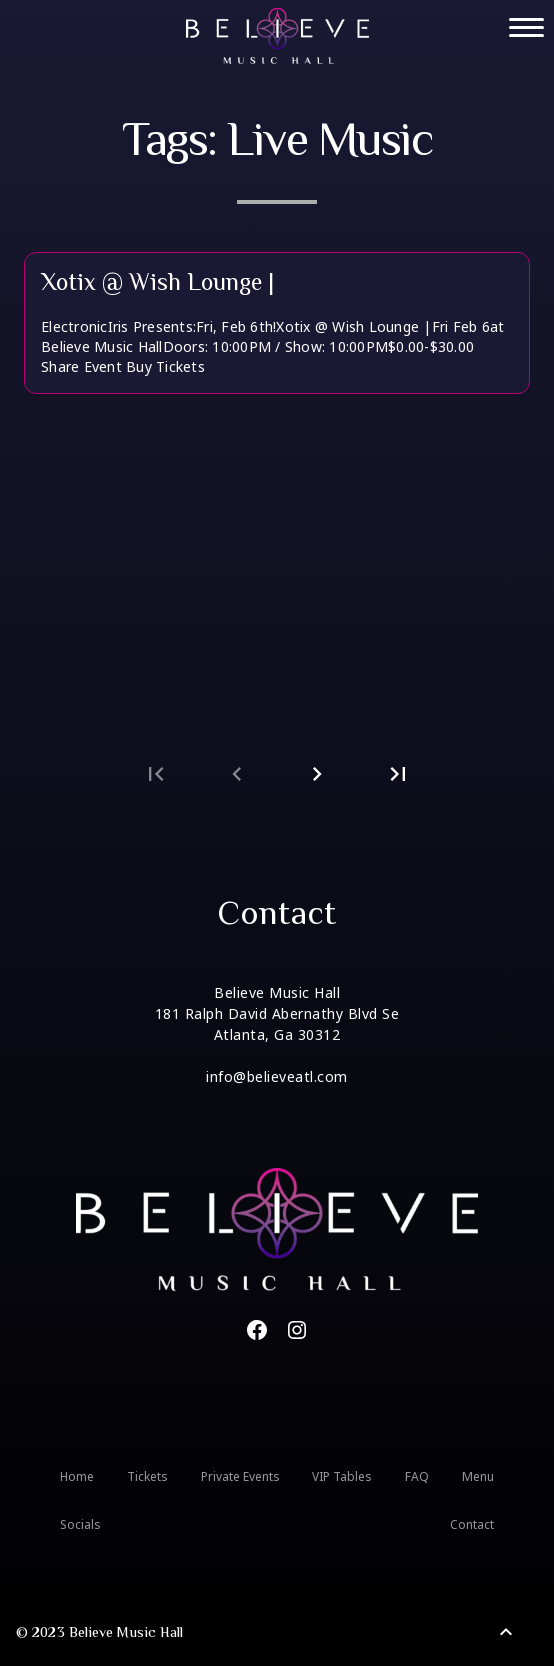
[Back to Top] (506, 1632)
